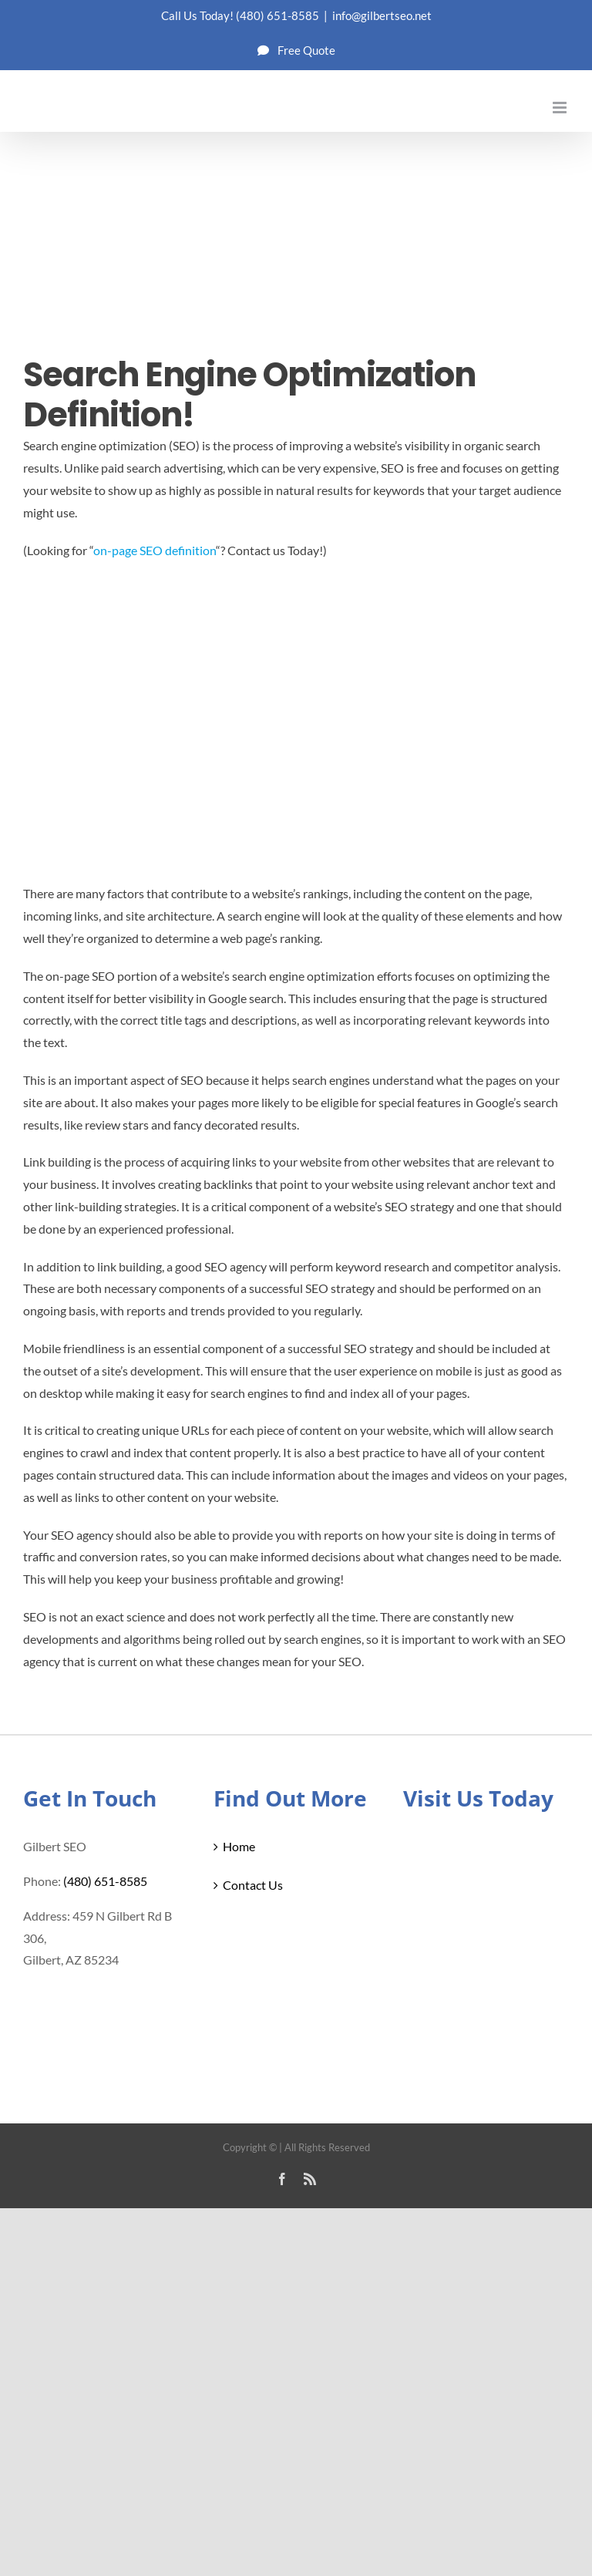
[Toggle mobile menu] (561, 107)
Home (239, 1846)
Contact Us (253, 1884)
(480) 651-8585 (277, 15)
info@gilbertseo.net (382, 15)
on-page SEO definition (154, 550)
